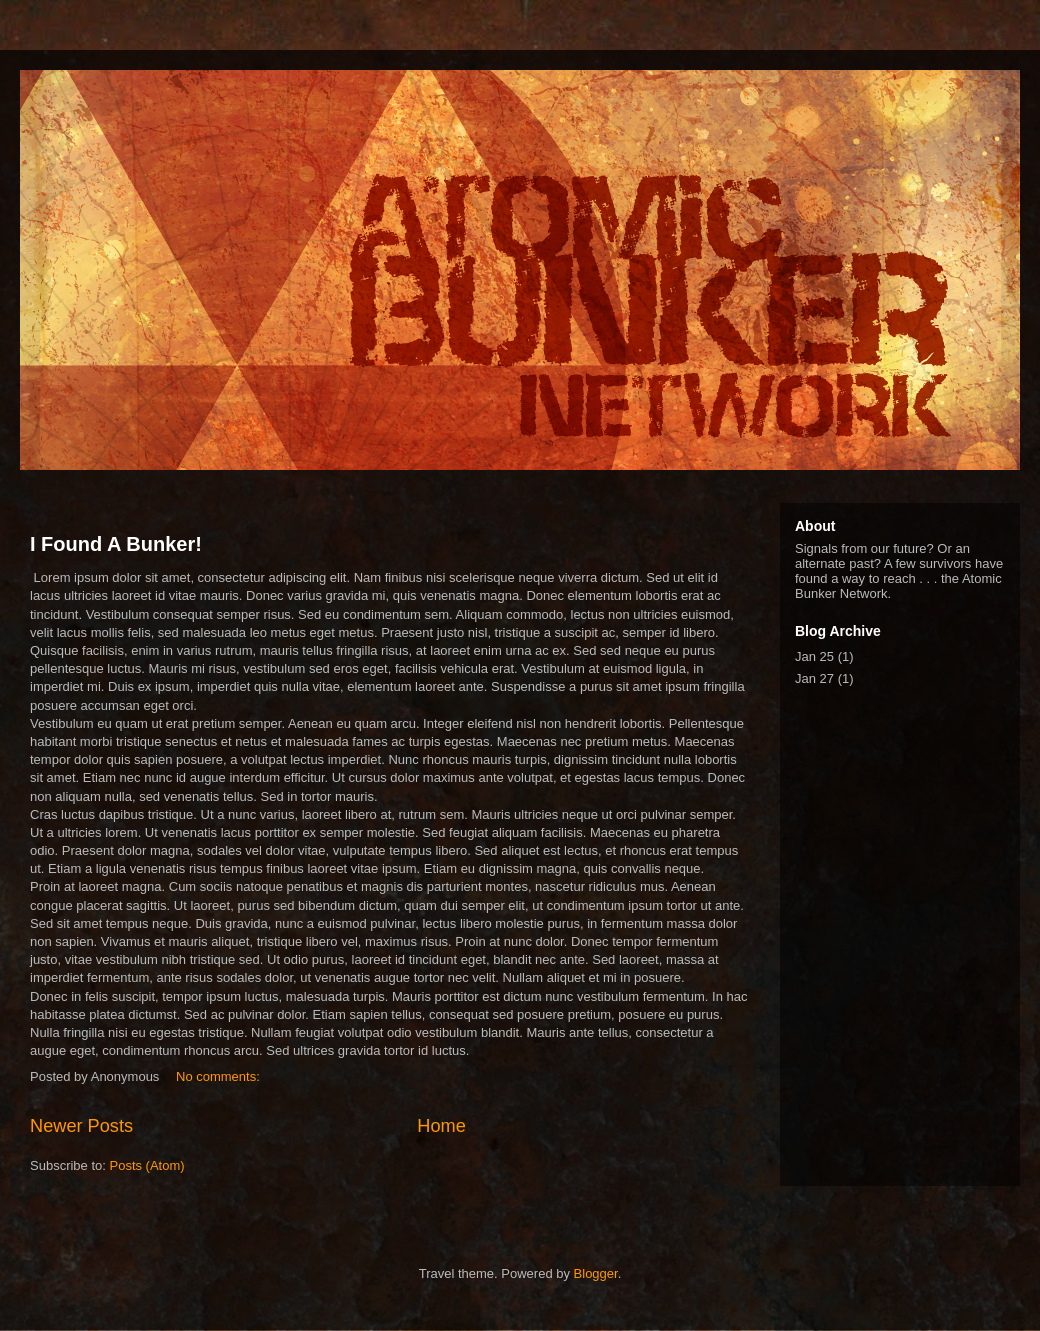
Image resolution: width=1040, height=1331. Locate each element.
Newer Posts (81, 1126)
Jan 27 (814, 678)
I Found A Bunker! (116, 544)
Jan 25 (814, 656)
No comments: (219, 1076)
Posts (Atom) (147, 1165)
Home (441, 1126)
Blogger (596, 1273)
